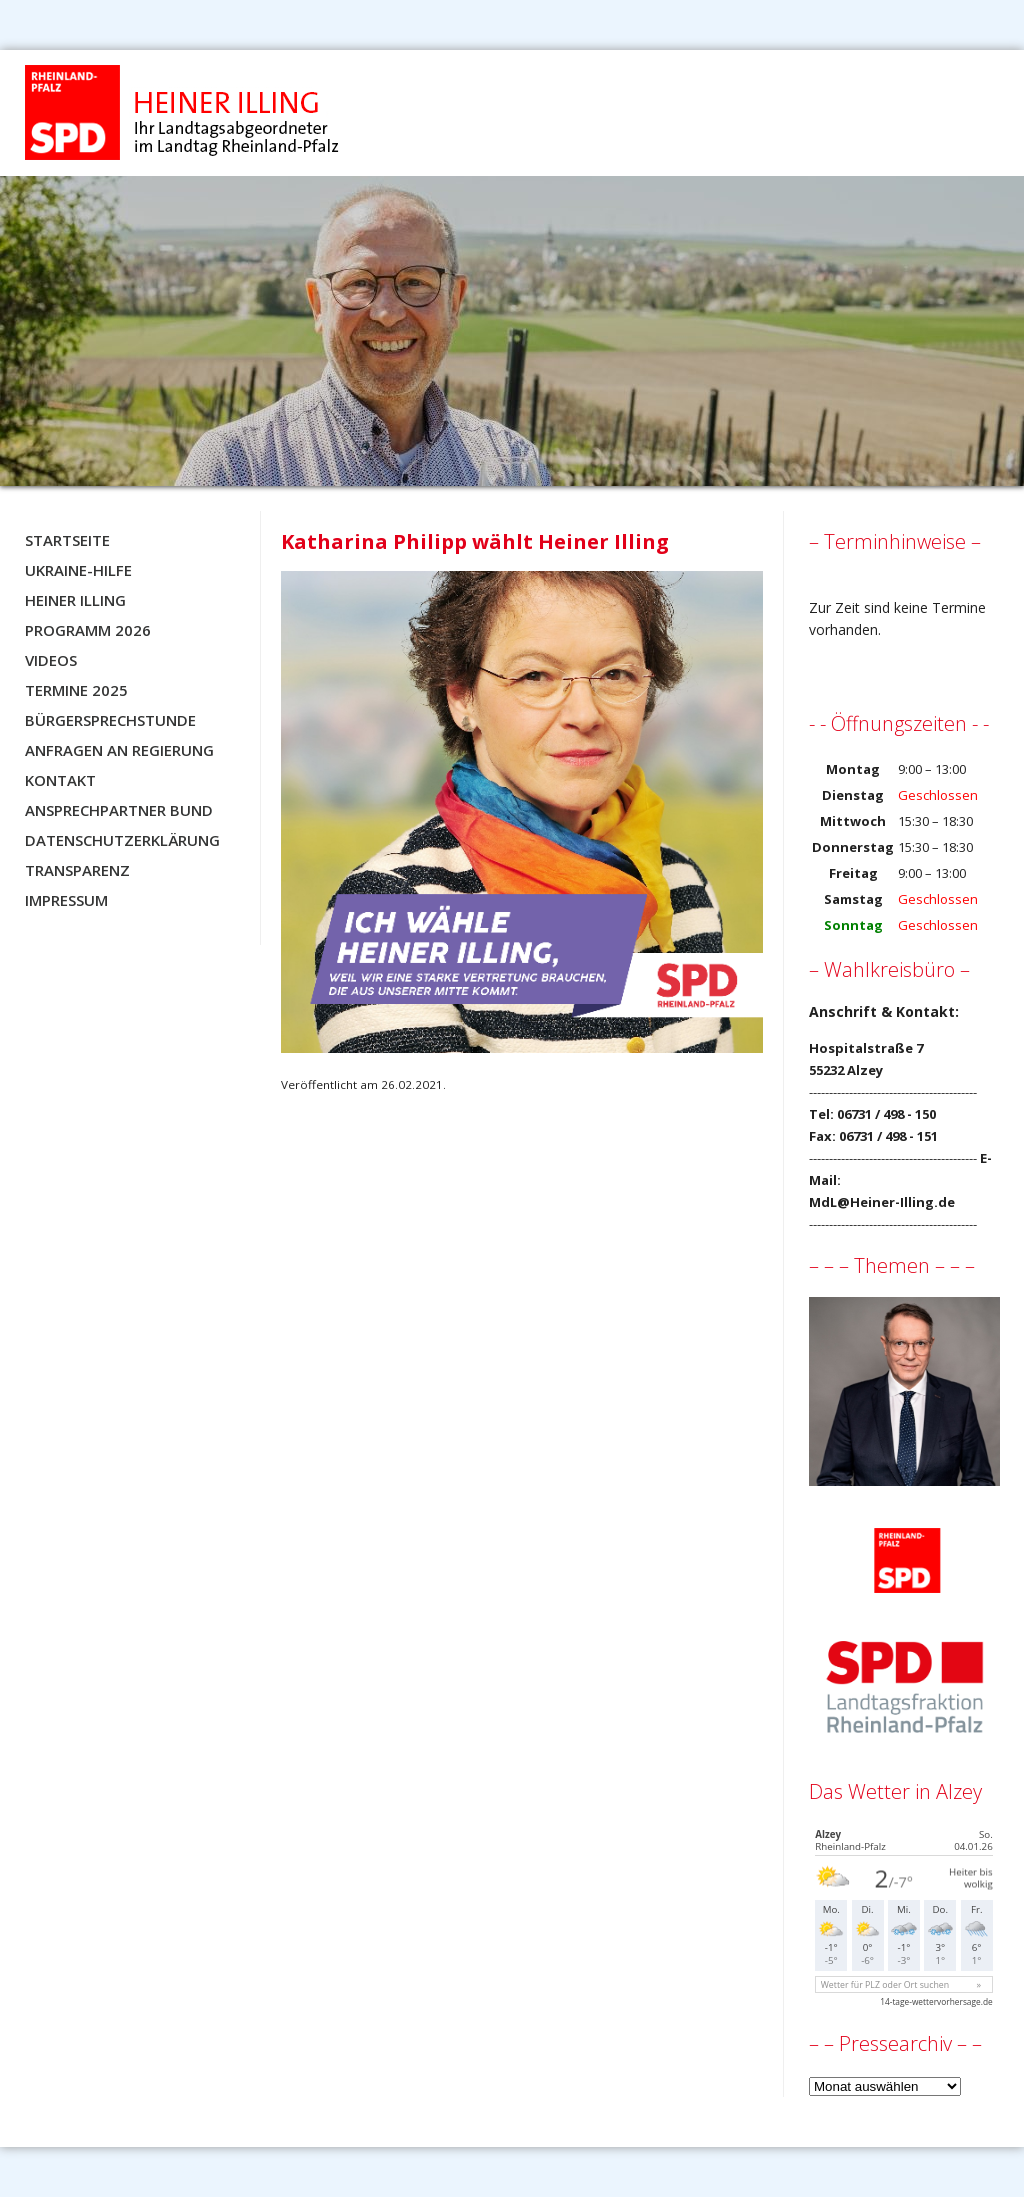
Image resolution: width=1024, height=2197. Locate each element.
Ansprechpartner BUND (119, 810)
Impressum (66, 900)
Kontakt (60, 780)
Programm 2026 (88, 630)
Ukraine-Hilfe (78, 570)
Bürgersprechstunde (110, 720)
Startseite (67, 540)
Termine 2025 (76, 690)
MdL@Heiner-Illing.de (882, 1202)
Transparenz (77, 870)
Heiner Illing (75, 600)
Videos (51, 660)
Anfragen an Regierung (119, 750)
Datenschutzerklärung (122, 840)
